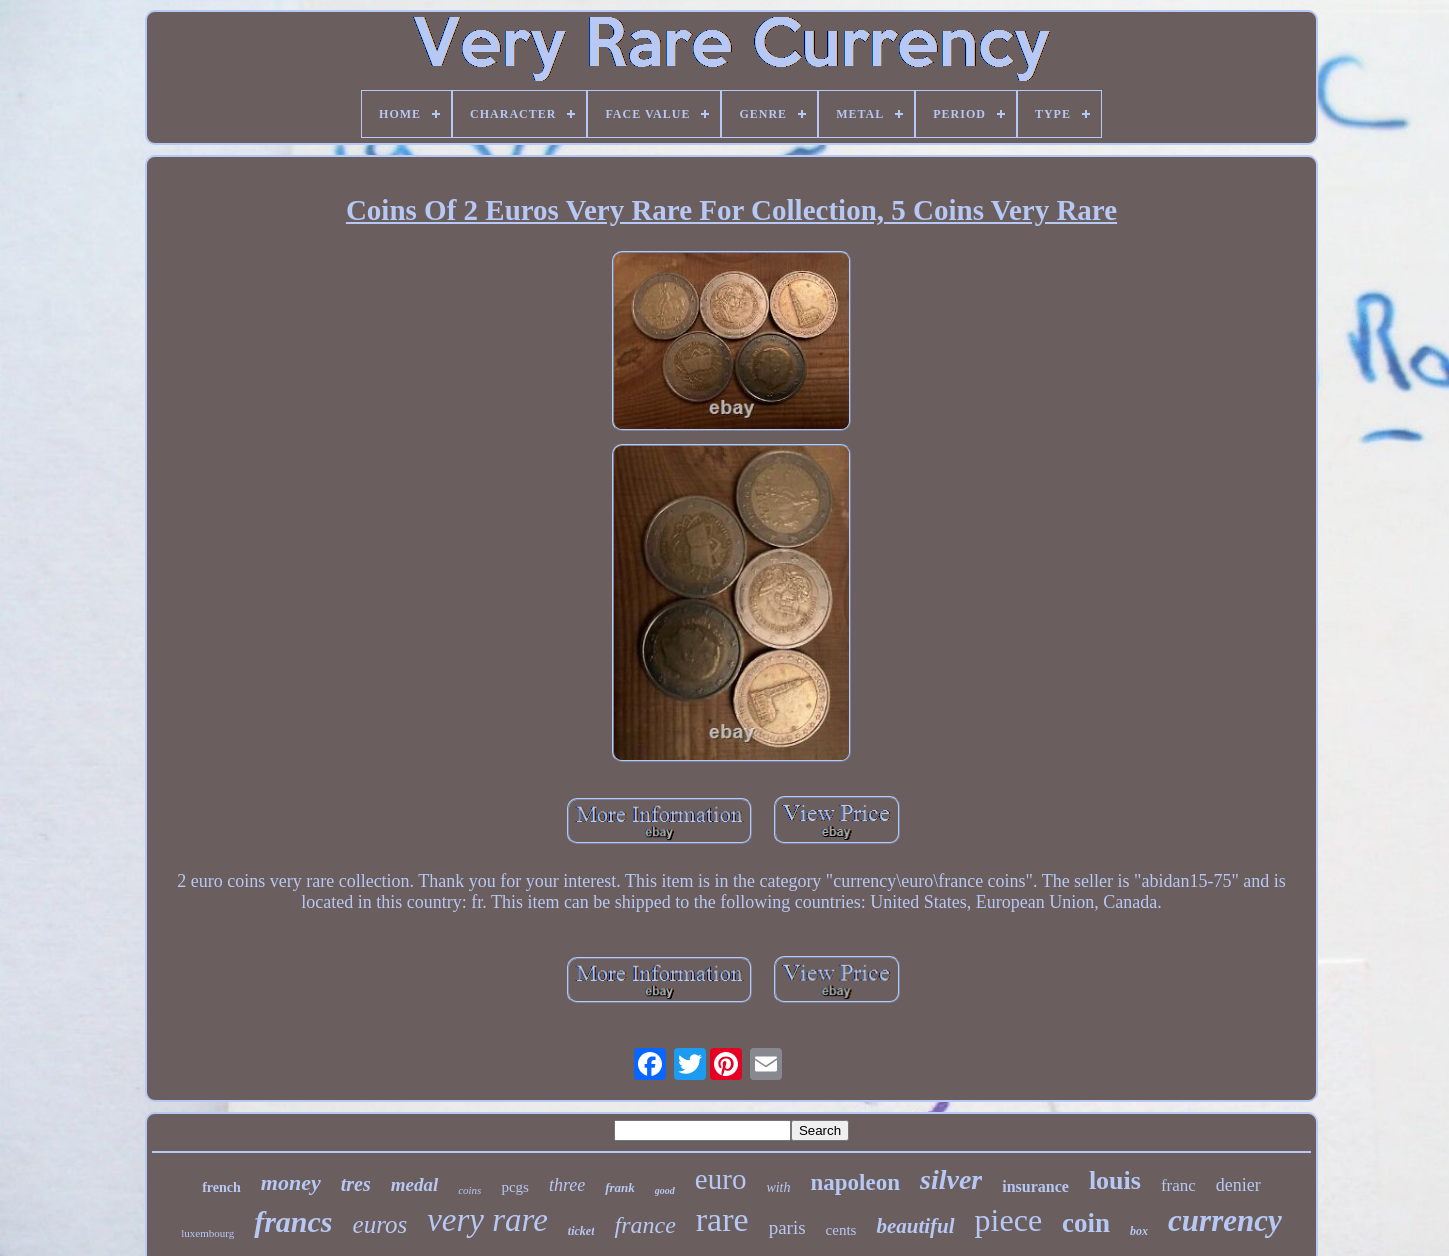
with (778, 1187)
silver (951, 1179)
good (665, 1190)
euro (721, 1179)
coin (1086, 1223)
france (644, 1225)
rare (722, 1219)
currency (1225, 1220)
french (221, 1187)
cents (841, 1230)
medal (415, 1184)
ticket (581, 1231)
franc (1178, 1185)
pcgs (515, 1187)
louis (1115, 1180)
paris (787, 1227)
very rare (487, 1220)
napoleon (855, 1182)
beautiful (915, 1226)
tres (356, 1184)
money (291, 1182)
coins (469, 1190)
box (1139, 1231)
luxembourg (207, 1233)
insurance (1035, 1186)
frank (620, 1187)
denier (1238, 1185)
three (567, 1185)
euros (380, 1224)
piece (1009, 1220)
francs (293, 1221)
